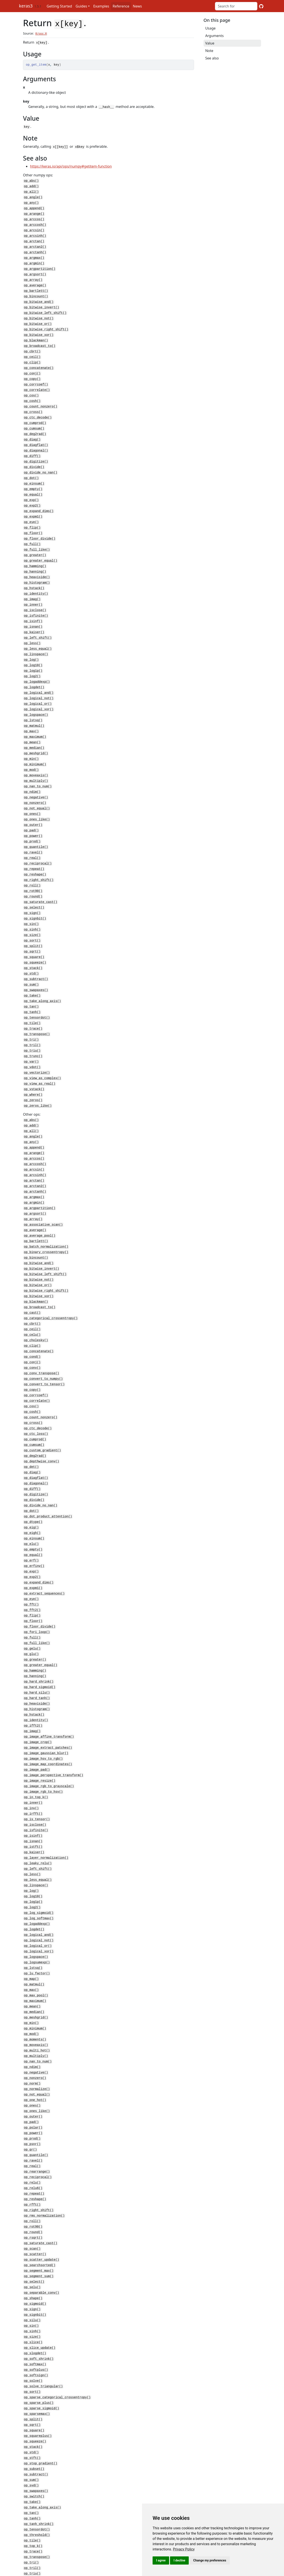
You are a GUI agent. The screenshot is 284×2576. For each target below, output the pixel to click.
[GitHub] (261, 6)
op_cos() (31, 385)
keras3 (26, 6)
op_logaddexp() (37, 660)
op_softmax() (35, 2275)
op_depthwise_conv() (41, 1409)
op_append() (34, 205)
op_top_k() (33, 2450)
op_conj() (32, 364)
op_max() (31, 707)
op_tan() (31, 972)
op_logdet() (34, 665)
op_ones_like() (37, 792)
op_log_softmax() (38, 1847)
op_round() (33, 866)
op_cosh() (32, 390)
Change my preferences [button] (209, 2560)
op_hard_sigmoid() (39, 1625)
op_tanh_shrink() (38, 2429)
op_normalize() (37, 2011)
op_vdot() (32, 1030)
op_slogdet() (35, 2265)
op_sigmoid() (35, 2217)
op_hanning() (35, 554)
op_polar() (33, 2048)
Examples (101, 6)
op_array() (33, 274)
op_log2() (32, 655)
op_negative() (36, 771)
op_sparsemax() (37, 2323)
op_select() (34, 877)
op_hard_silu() (37, 1631)
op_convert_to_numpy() (43, 1329)
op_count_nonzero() (40, 396)
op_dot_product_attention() (48, 1461)
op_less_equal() (38, 628)
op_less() (32, 623)
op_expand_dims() (38, 496)
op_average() (35, 279)
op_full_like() (37, 533)
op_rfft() (32, 2122)
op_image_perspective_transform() (53, 1710)
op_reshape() (35, 845)
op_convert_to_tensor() (44, 1335)
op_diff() (32, 443)
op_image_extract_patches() (48, 1683)
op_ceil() (32, 348)
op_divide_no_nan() (40, 459)
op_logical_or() (38, 681)
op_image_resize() (39, 1715)
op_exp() (31, 485)
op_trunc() (33, 1019)
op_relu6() (33, 2106)
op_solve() (33, 2291)
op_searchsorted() (39, 2180)
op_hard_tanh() (37, 1636)
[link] (184, 2549)
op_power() (33, 808)
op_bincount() (36, 290)
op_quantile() (36, 818)
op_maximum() (35, 713)
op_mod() (31, 744)
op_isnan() (33, 607)
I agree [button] (161, 2560)
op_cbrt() (32, 343)
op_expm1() (33, 501)
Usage (210, 28)
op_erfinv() (34, 1509)
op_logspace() (36, 692)
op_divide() (34, 454)
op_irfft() (33, 1747)
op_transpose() (37, 998)
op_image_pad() (37, 1705)
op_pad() (31, 803)
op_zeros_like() (38, 1067)
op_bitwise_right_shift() (46, 322)
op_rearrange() (37, 2090)
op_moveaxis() (36, 750)
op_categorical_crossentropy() (51, 1271)
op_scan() (32, 2164)
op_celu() (32, 1287)
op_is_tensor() (37, 1752)
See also (212, 58)
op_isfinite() (36, 596)
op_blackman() (36, 332)
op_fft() (31, 1546)
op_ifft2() (33, 1662)
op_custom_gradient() (42, 1398)
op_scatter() (35, 2170)
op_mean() (32, 718)
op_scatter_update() (41, 2175)
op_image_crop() (38, 1678)
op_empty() (33, 475)
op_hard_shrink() (38, 1620)
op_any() (31, 200)
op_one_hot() (35, 2022)
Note (209, 50)
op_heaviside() (37, 559)
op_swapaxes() (36, 956)
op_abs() (31, 179)
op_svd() (31, 2392)
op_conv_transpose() (41, 1324)
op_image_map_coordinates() (48, 1699)
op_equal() (33, 480)
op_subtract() (36, 945)
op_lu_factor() (37, 1900)
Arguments (214, 35)
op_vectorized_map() (41, 2513)
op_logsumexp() (37, 1890)
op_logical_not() (38, 676)
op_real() (32, 829)
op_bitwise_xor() (38, 327)
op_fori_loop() (37, 1572)
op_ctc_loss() (36, 1382)
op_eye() (31, 507)
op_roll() (32, 855)
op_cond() (32, 1308)
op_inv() (31, 1742)
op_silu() (32, 2233)
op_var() (31, 1025)
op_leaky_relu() (38, 1794)
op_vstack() (34, 1051)
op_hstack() (34, 570)
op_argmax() (34, 253)
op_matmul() (34, 702)
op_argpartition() (39, 263)
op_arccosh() (35, 221)
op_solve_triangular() (43, 2297)
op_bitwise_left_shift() (45, 306)
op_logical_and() (38, 670)
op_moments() (35, 1964)
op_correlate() (37, 380)
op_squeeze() (35, 929)
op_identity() (36, 575)
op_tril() (32, 1009)
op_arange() (34, 211)
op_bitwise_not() (38, 311)
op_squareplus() (38, 2344)
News (137, 6)
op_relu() (32, 2101)
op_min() (31, 734)
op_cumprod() (35, 411)
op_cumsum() (34, 417)
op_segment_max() (38, 2186)
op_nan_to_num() (38, 760)
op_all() (31, 189)
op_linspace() (36, 633)
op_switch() (34, 2402)
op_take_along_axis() (42, 966)
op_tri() (31, 1003)
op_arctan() (34, 237)
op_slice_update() (39, 2260)
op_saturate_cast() (40, 871)
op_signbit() (35, 887)
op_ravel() (33, 824)
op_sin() (31, 892)
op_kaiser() (34, 612)
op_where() (33, 1056)
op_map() (31, 1905)
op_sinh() (32, 898)
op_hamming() (35, 549)
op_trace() (33, 993)
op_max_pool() (36, 1921)
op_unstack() (35, 2492)
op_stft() (32, 2365)
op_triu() (32, 1014)
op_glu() (31, 1594)
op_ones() (32, 787)
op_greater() (35, 538)
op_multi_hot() (37, 1974)
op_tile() (32, 988)
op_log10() (33, 644)
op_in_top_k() (36, 1731)
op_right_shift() (38, 850)
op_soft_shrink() (38, 2270)
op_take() (32, 961)
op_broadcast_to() (39, 337)
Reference (121, 6)
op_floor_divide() (39, 522)
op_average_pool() (39, 1192)
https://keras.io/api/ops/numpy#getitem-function (71, 164)
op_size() (32, 903)
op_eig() (31, 1472)
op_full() (32, 528)
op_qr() (30, 2069)
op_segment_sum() (38, 2191)
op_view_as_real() (39, 1046)
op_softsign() (36, 2286)
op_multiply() (36, 755)
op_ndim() (32, 766)
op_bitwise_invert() (41, 300)
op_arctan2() (35, 242)
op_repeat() (34, 840)
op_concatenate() (38, 359)
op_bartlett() (36, 285)
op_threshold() (37, 2439)
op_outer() (33, 797)
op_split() (33, 914)
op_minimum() (35, 739)
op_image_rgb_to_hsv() (43, 1726)
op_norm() (32, 2006)
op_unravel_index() (40, 2487)
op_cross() (33, 401)
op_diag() (32, 427)
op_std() (31, 940)
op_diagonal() (36, 438)
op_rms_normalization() (44, 2133)
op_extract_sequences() (44, 1535)
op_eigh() (32, 1477)
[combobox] (236, 6)
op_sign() (32, 882)
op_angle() (33, 195)
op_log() (31, 639)
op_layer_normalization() (46, 1789)
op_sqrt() (32, 919)
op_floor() (33, 517)
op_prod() (32, 813)
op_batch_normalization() (46, 1202)
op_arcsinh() (35, 232)
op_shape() (33, 2212)
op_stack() (33, 935)
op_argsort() (35, 269)
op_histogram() (37, 565)
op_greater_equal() (40, 544)
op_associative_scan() (43, 1181)
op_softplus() (36, 2281)
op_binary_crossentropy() (46, 1208)
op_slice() (33, 2254)
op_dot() (31, 464)
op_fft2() (32, 1551)
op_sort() (32, 908)
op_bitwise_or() (38, 316)
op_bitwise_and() (38, 295)
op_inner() (33, 586)
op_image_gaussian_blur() (46, 1689)
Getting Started (59, 6)
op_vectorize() (37, 1035)
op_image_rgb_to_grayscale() (49, 1720)
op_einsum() (34, 470)
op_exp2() (32, 491)
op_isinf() (33, 602)
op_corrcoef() (36, 374)
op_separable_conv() (41, 2207)
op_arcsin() (34, 226)
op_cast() (32, 1266)
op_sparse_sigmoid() (41, 2318)
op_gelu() (32, 1588)
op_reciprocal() (38, 834)
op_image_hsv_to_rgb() (43, 1694)
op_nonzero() (35, 776)
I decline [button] (179, 2560)
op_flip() (32, 512)
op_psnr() (32, 2064)
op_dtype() (33, 1467)
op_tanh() (32, 977)
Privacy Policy (184, 2549)
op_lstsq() (33, 697)
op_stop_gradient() (40, 2371)
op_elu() (31, 1488)
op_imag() (32, 581)
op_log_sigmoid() (38, 1842)
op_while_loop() (38, 2540)
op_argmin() (34, 258)
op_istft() (33, 1779)
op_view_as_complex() (42, 1040)
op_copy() (32, 369)
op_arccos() (34, 216)
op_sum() (31, 951)
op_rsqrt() (33, 2154)
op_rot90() (33, 861)
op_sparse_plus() (38, 2312)
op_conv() (32, 1319)
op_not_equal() (37, 781)
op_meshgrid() (36, 729)
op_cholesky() (36, 1292)
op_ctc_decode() (38, 406)
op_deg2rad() (35, 422)
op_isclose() (35, 591)
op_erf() (31, 1504)
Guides (81, 6)
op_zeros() (33, 1062)
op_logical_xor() (38, 686)
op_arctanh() (35, 248)
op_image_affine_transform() (49, 1673)
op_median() (34, 723)
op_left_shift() (38, 618)
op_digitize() (36, 448)
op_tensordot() (37, 982)
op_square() (34, 924)
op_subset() (34, 2376)
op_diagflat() (36, 433)
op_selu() (32, 2201)
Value (209, 43)
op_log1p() (33, 649)
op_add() (31, 184)
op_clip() (32, 353)
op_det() (31, 1414)
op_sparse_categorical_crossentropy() (57, 2307)
